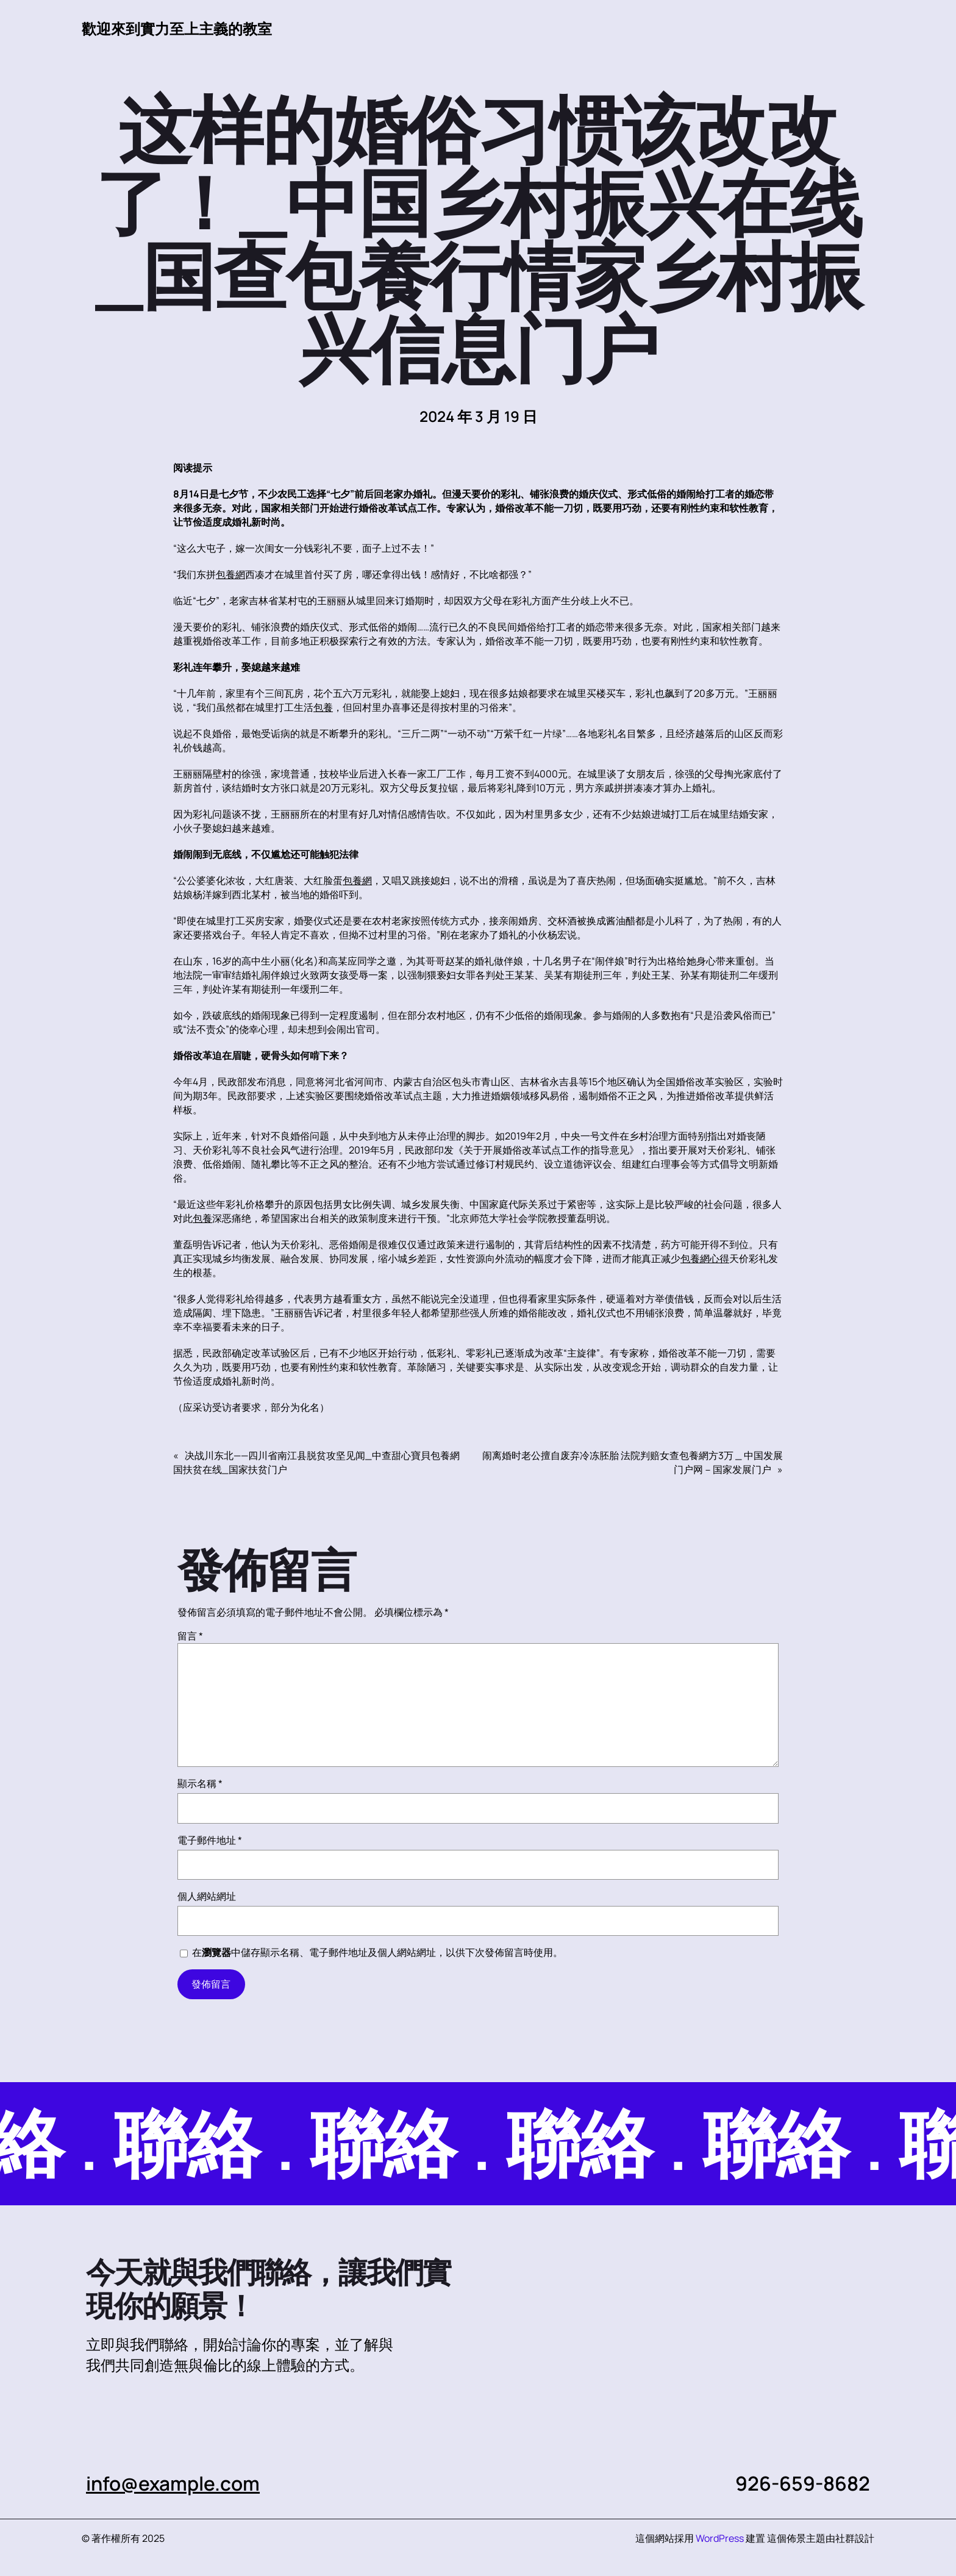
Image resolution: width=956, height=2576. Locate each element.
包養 (323, 707)
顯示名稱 (200, 1783)
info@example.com (174, 2483)
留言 (190, 1636)
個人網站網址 (206, 1896)
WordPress (720, 2538)
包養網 (230, 574)
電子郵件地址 (209, 1840)
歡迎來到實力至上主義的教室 (177, 28)
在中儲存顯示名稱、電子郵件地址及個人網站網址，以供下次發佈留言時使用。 (377, 1952)
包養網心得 (704, 1258)
